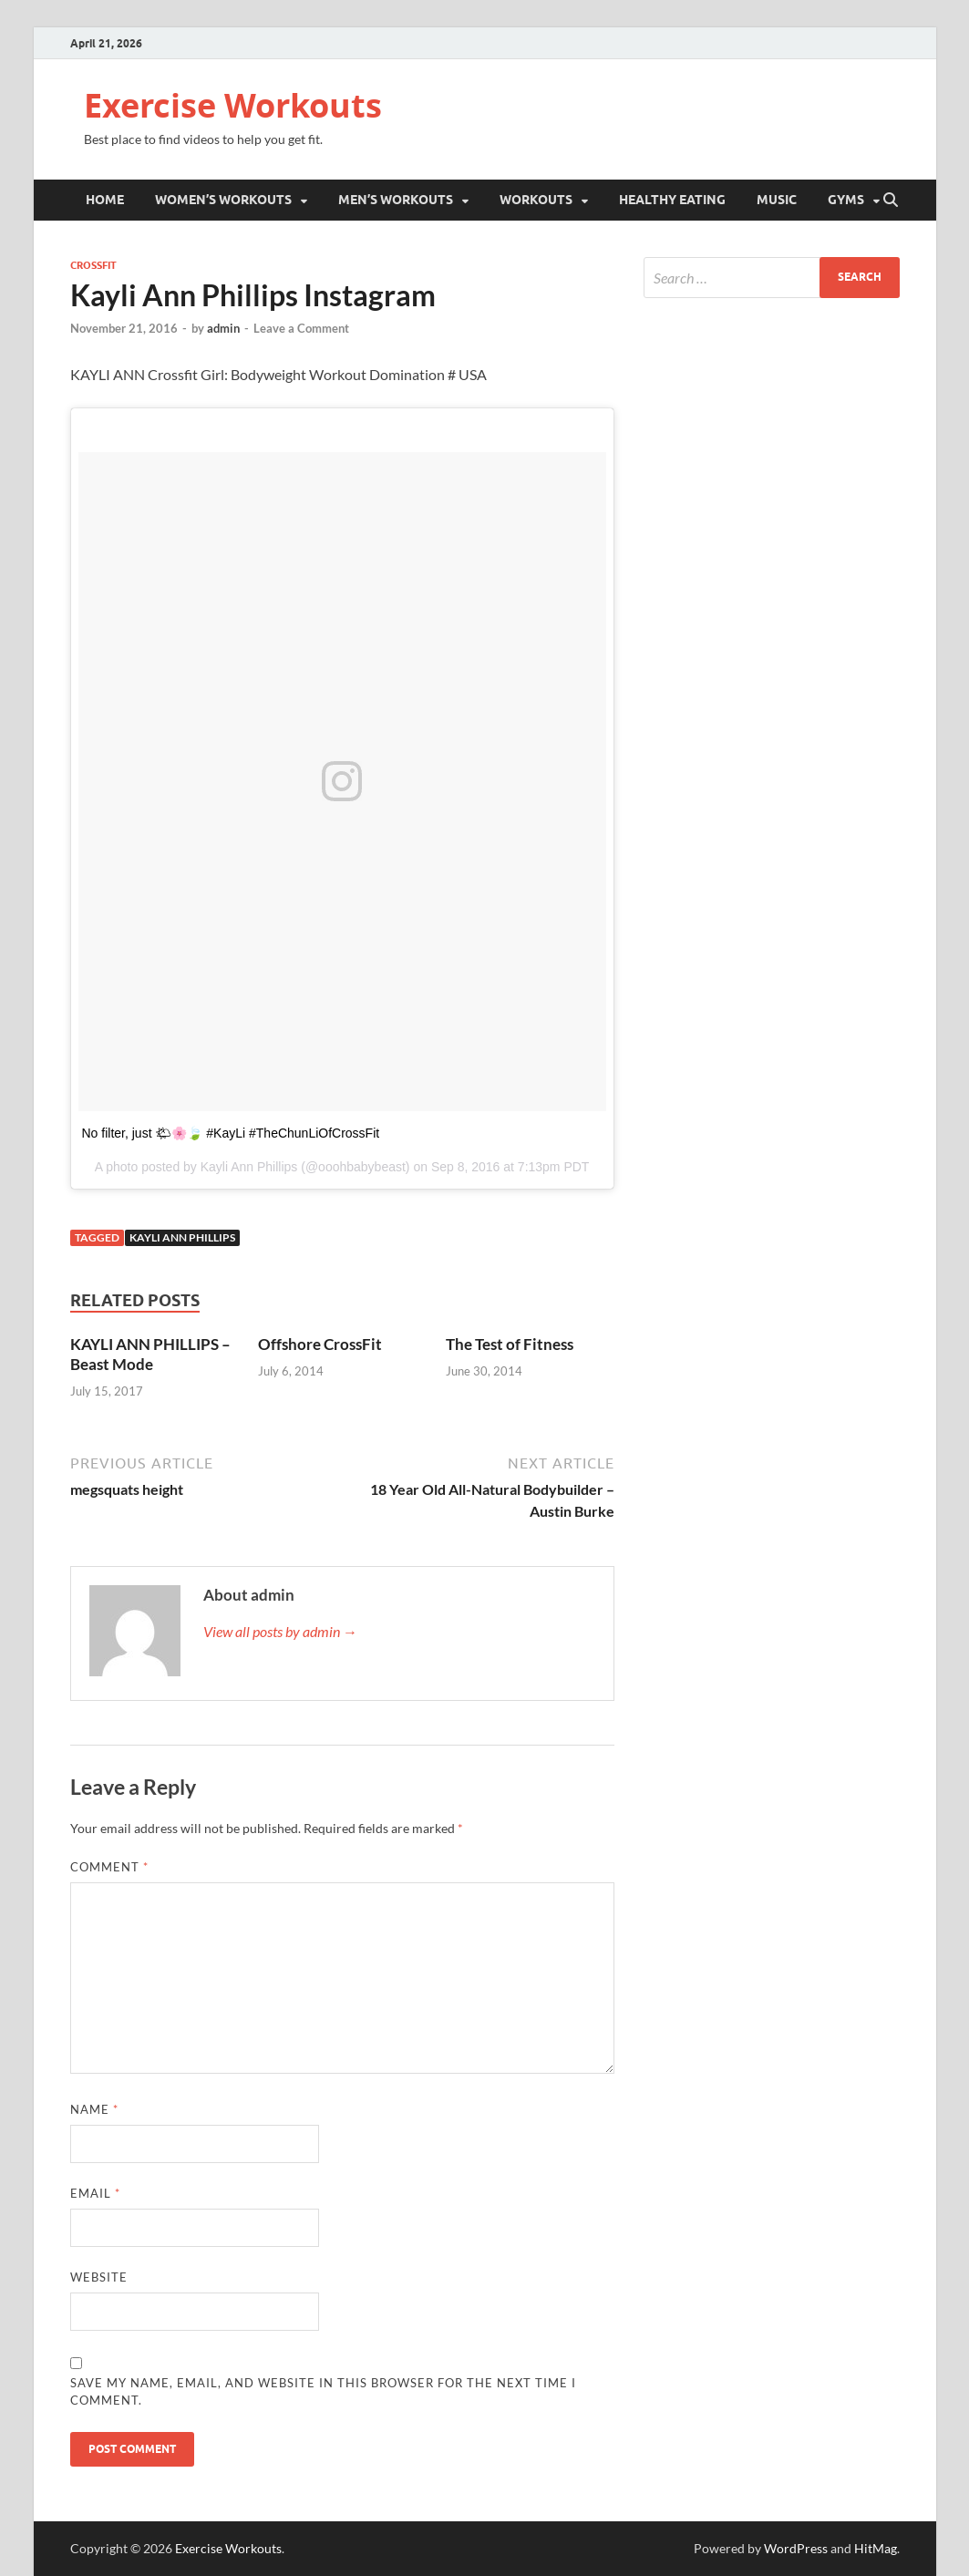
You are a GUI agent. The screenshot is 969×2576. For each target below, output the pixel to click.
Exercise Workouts (233, 105)
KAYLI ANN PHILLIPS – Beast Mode (150, 1354)
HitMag (875, 2548)
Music (777, 199)
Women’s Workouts (223, 199)
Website (99, 2277)
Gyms (846, 199)
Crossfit (93, 265)
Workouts (536, 199)
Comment (109, 1867)
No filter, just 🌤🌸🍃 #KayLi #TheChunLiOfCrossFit (231, 1133)
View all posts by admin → (280, 1631)
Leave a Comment (301, 328)
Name (94, 2109)
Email (95, 2193)
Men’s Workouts (395, 199)
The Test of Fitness (509, 1344)
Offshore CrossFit (320, 1344)
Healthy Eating (672, 199)
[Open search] (890, 201)
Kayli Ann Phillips (182, 1237)
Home (105, 199)
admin (223, 328)
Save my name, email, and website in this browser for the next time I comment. (323, 2391)
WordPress (796, 2548)
